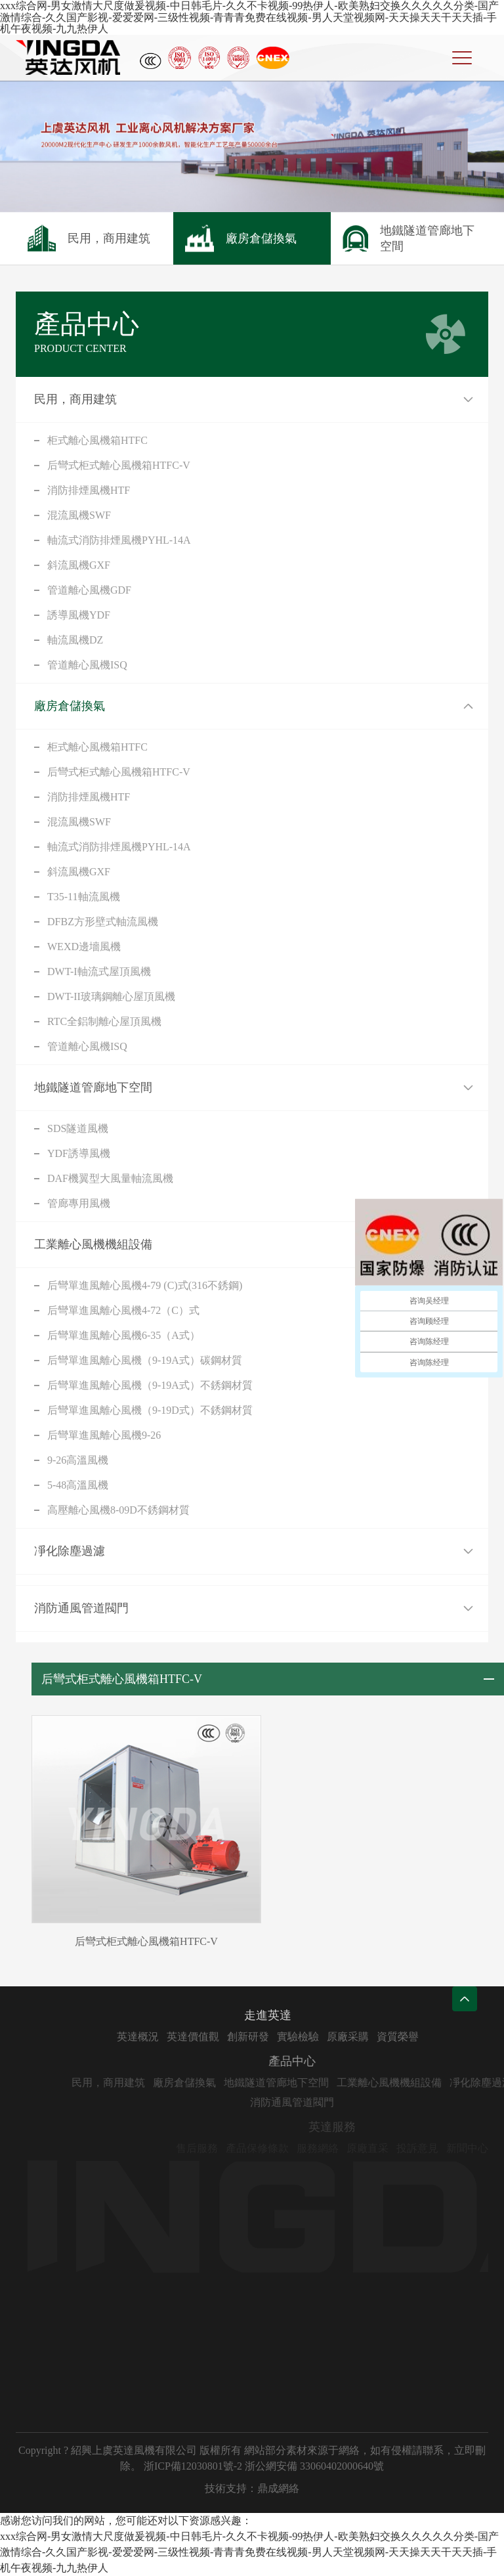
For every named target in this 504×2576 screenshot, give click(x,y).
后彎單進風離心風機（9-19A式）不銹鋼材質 (150, 1385)
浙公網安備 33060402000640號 (314, 2466)
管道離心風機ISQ (87, 664)
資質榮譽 (431, 2036)
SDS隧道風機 (77, 1128)
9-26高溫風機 (77, 1460)
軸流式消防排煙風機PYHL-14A (119, 540)
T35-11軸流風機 (83, 896)
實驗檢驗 (331, 2036)
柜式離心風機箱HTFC (97, 440)
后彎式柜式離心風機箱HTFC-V (118, 465)
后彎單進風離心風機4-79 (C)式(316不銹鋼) (144, 1285)
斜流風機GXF (78, 565)
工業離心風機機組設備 (93, 1244)
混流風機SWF (79, 515)
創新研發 (282, 2036)
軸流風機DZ (75, 639)
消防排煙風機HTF (88, 490)
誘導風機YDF (78, 615)
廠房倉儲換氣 (69, 705)
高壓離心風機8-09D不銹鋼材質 (118, 1510)
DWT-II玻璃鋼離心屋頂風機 (111, 996)
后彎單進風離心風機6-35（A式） (123, 1335)
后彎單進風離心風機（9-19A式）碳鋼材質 (144, 1360)
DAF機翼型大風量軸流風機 (110, 1178)
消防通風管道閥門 (81, 1608)
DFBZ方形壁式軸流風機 (102, 921)
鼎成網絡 (278, 2488)
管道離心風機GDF (89, 590)
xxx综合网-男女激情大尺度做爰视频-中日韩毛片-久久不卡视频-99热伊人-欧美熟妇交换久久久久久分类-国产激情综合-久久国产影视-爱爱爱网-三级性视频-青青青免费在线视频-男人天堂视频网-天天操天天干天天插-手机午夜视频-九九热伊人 (249, 17)
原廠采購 (381, 2036)
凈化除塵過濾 (69, 1551)
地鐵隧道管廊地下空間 (93, 1087)
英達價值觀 (226, 2036)
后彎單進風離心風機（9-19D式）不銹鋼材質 (150, 1410)
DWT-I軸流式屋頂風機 (99, 971)
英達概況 (171, 2036)
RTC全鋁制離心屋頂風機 (104, 1021)
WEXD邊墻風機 (84, 946)
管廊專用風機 (78, 1203)
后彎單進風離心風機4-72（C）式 (123, 1310)
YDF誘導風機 (78, 1153)
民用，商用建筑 (75, 399)
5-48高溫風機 (77, 1485)
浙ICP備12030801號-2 (193, 2466)
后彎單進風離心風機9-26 (104, 1435)
